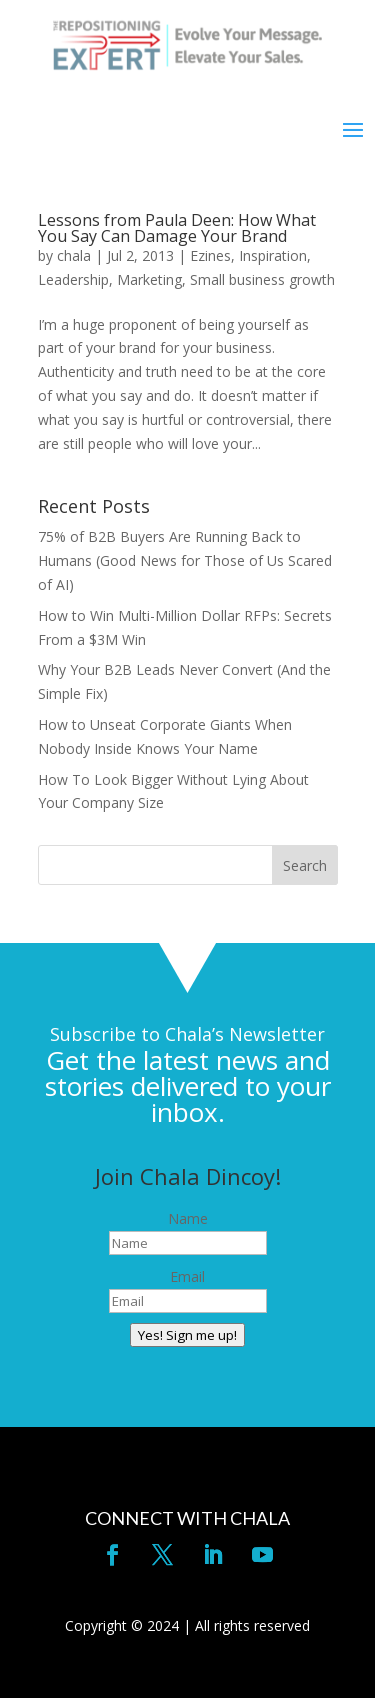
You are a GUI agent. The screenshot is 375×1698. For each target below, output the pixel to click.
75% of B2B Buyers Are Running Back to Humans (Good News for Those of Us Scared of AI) (185, 560)
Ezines (210, 255)
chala (74, 255)
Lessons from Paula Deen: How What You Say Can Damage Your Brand (177, 228)
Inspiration (273, 255)
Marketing (149, 279)
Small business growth (262, 279)
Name (188, 1218)
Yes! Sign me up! (187, 1335)
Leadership (73, 279)
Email (187, 1276)
